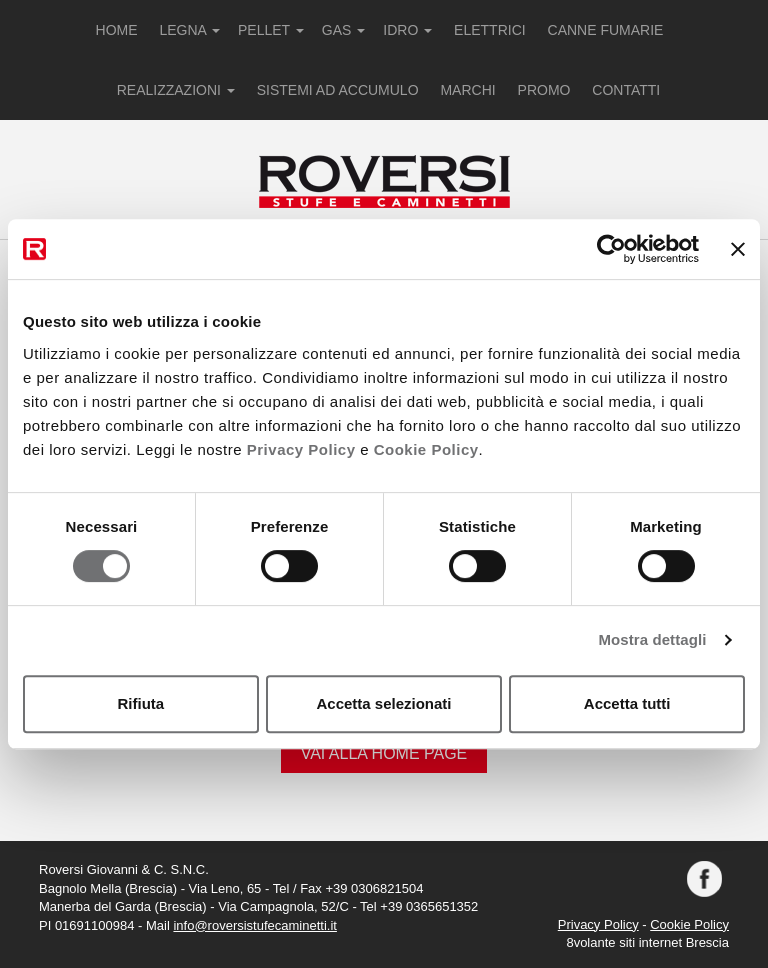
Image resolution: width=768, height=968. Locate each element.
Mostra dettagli (652, 639)
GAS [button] (343, 30)
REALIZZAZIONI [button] (176, 90)
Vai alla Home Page (384, 753)
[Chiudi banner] (738, 249)
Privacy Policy (301, 449)
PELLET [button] (271, 30)
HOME (117, 30)
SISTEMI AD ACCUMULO (338, 90)
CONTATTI (626, 90)
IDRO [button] (407, 30)
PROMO (544, 90)
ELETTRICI (490, 30)
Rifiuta (140, 703)
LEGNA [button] (189, 30)
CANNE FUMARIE (606, 30)
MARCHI (467, 90)
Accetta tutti (627, 703)
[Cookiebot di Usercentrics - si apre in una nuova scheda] (611, 249)
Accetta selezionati (383, 703)
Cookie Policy (426, 449)
